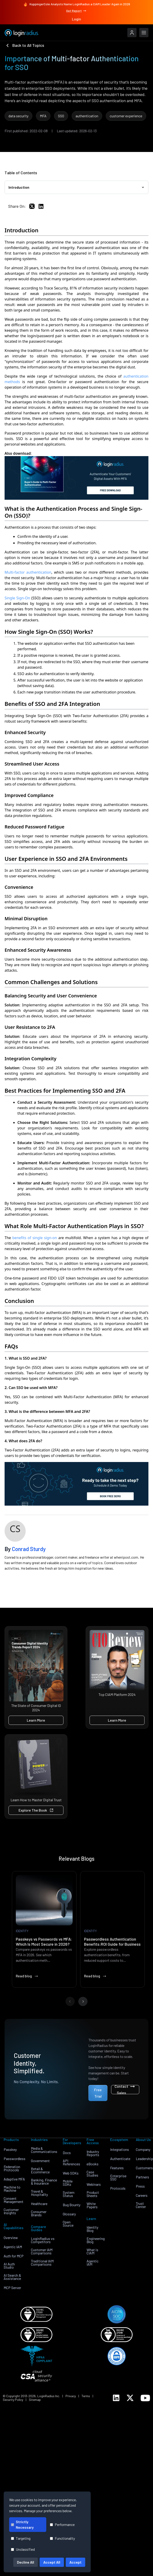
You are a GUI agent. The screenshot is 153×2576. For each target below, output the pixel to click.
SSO (61, 116)
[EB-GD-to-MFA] (76, 478)
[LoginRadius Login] (132, 32)
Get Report (76, 11)
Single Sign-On (17, 598)
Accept (75, 2562)
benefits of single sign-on (34, 1237)
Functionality (62, 2538)
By (25, 1549)
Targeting (20, 2538)
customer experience (126, 116)
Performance (62, 2524)
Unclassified (23, 2549)
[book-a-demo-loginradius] (76, 1484)
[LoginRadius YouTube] (145, 2398)
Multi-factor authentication (28, 572)
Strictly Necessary (22, 2524)
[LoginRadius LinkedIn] (116, 2398)
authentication (87, 116)
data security (18, 116)
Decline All (25, 2562)
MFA (43, 116)
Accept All (51, 2562)
